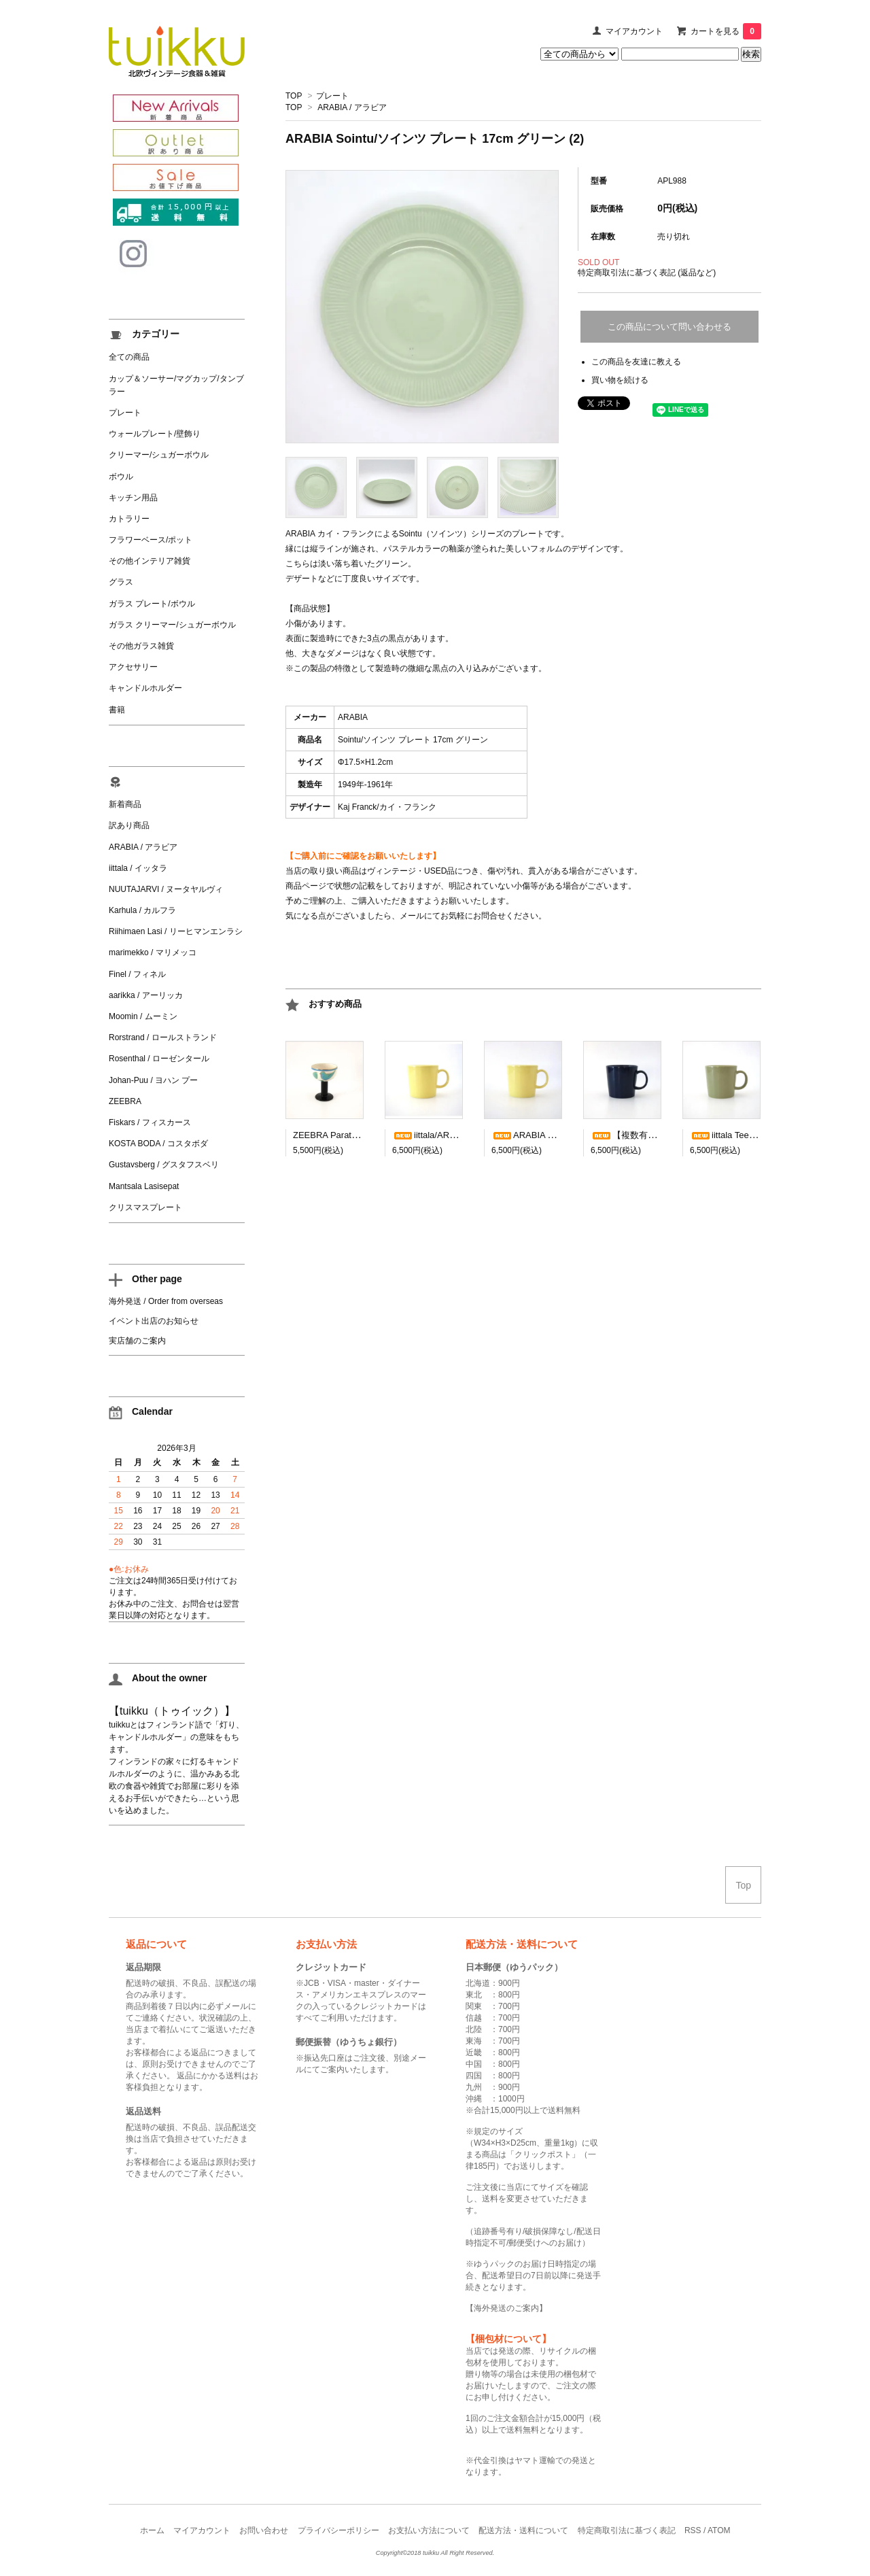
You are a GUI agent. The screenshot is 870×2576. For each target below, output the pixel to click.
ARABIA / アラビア (351, 107)
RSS (692, 2530)
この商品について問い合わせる (669, 327)
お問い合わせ (263, 2530)
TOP (293, 96)
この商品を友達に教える (636, 361)
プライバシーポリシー (338, 2530)
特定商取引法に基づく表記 (627, 2530)
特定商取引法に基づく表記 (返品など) (647, 272)
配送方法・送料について (523, 2530)
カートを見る (726, 31)
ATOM (719, 2530)
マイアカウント (634, 31)
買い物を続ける (619, 380)
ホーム (152, 2530)
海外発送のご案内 (506, 2308)
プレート (332, 96)
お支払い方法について (429, 2530)
